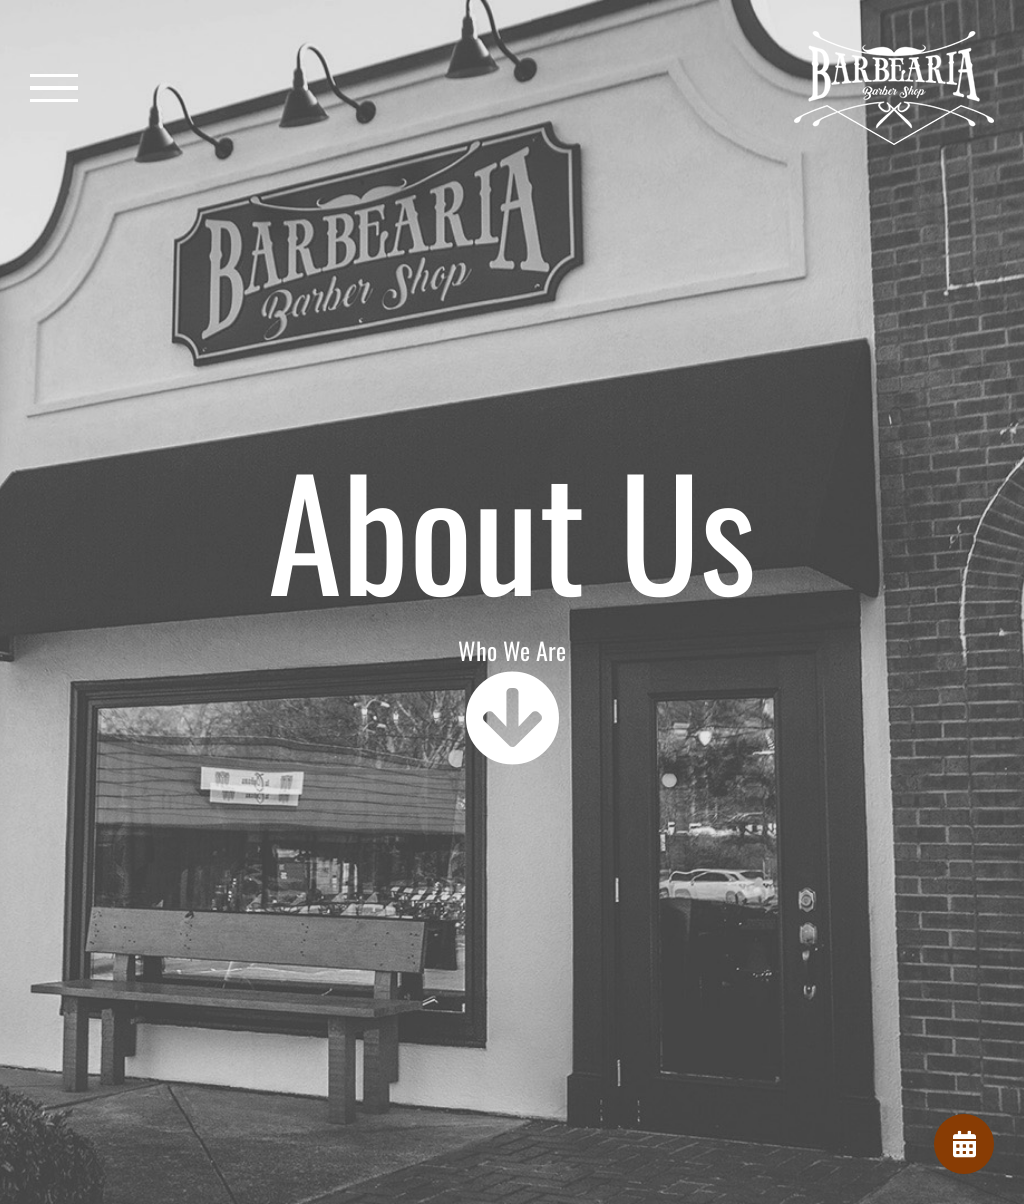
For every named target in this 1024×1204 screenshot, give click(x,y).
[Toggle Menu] (54, 88)
